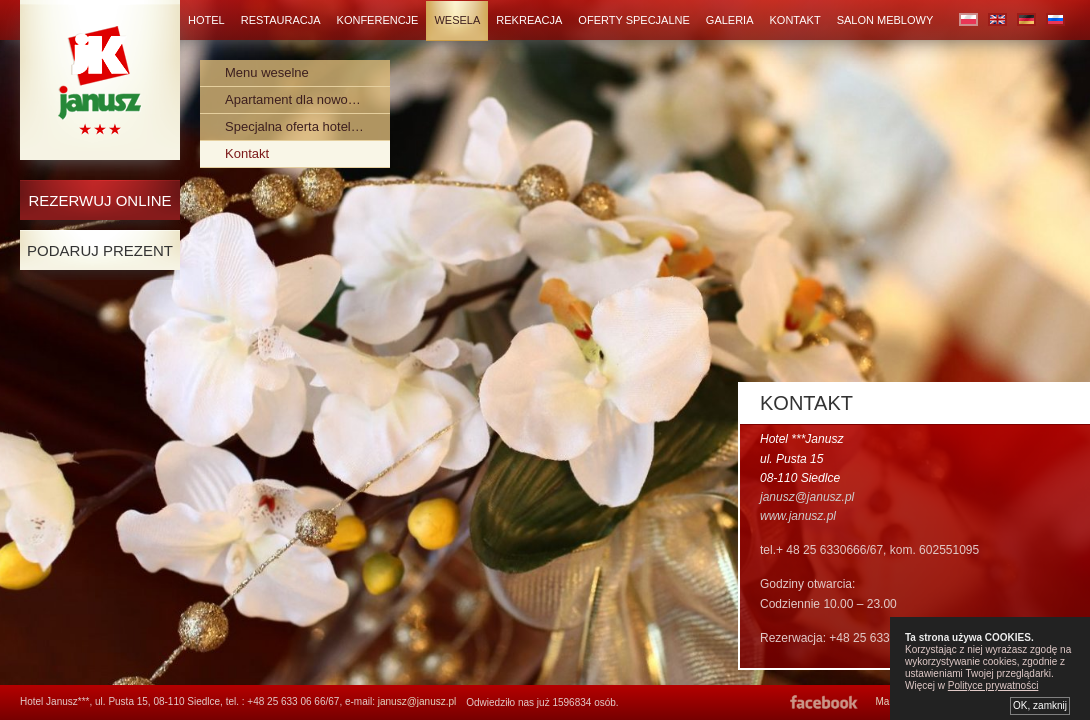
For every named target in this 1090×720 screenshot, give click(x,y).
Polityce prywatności (993, 685)
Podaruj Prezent (100, 250)
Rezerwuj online (99, 200)
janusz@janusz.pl (417, 701)
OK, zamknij (1040, 705)
